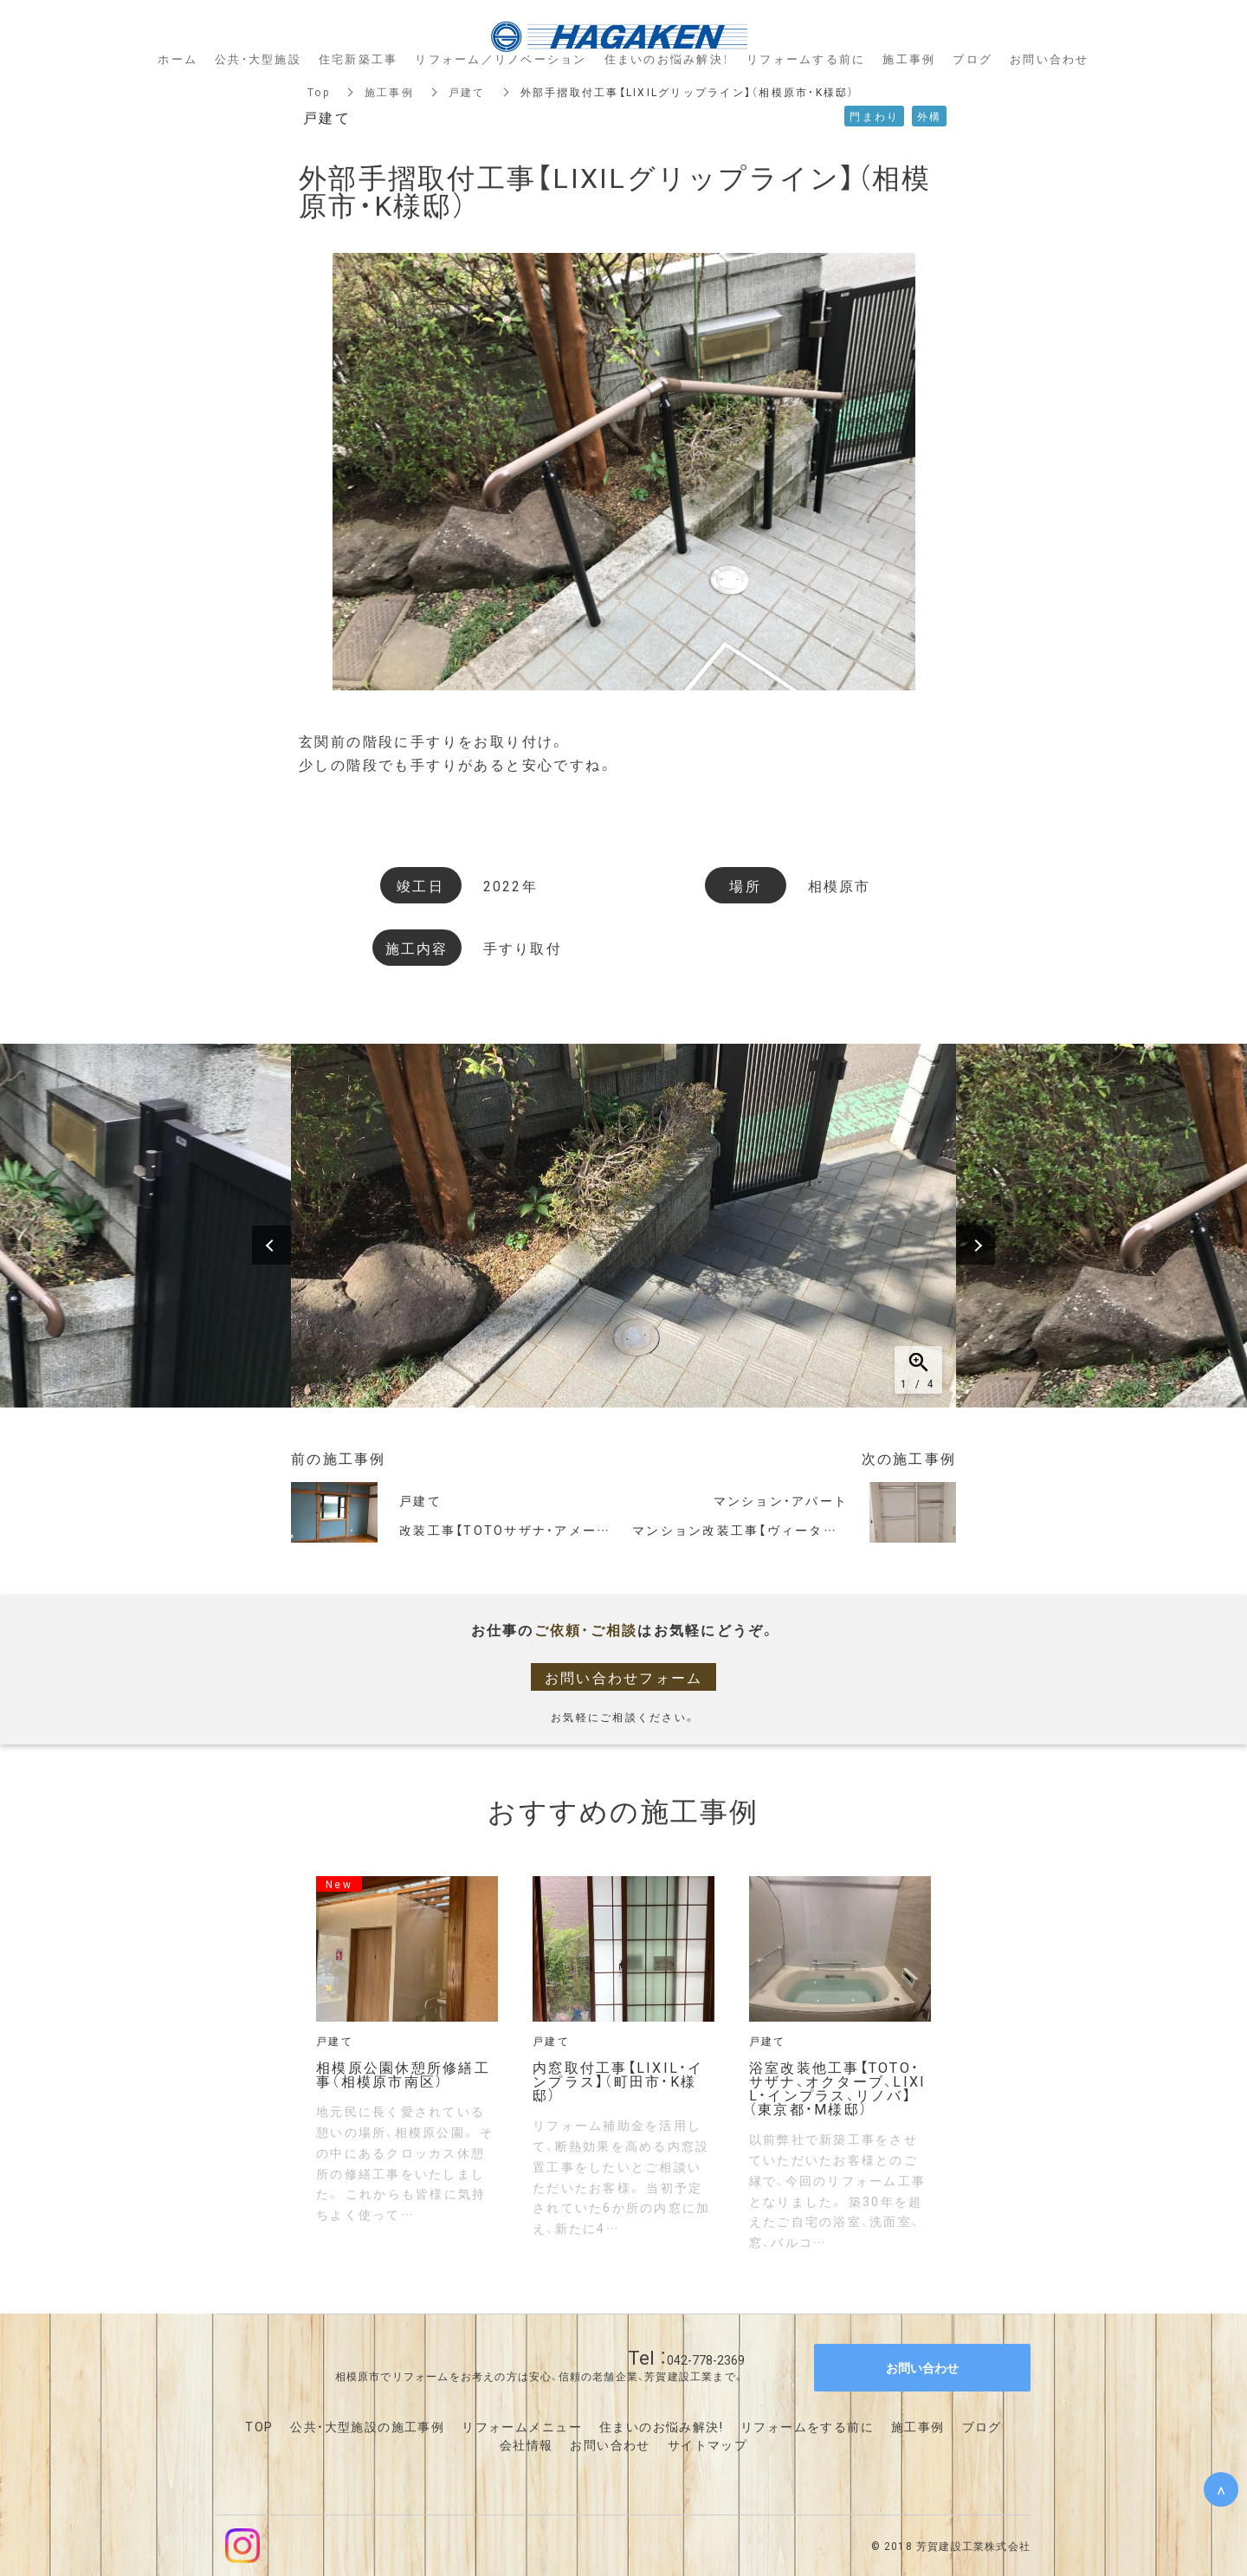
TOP (259, 2426)
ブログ (982, 2426)
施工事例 (389, 92)
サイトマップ (707, 2444)
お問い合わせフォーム (624, 1677)
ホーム (177, 58)
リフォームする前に (805, 58)
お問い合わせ (609, 2444)
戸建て (467, 92)
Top (318, 92)
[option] (623, 1226)
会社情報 (526, 2444)
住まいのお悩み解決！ (667, 58)
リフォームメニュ (515, 2426)
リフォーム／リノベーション (500, 58)
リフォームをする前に (807, 2426)
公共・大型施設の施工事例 (367, 2426)
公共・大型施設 (258, 58)
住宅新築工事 (358, 58)
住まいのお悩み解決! (661, 2426)
